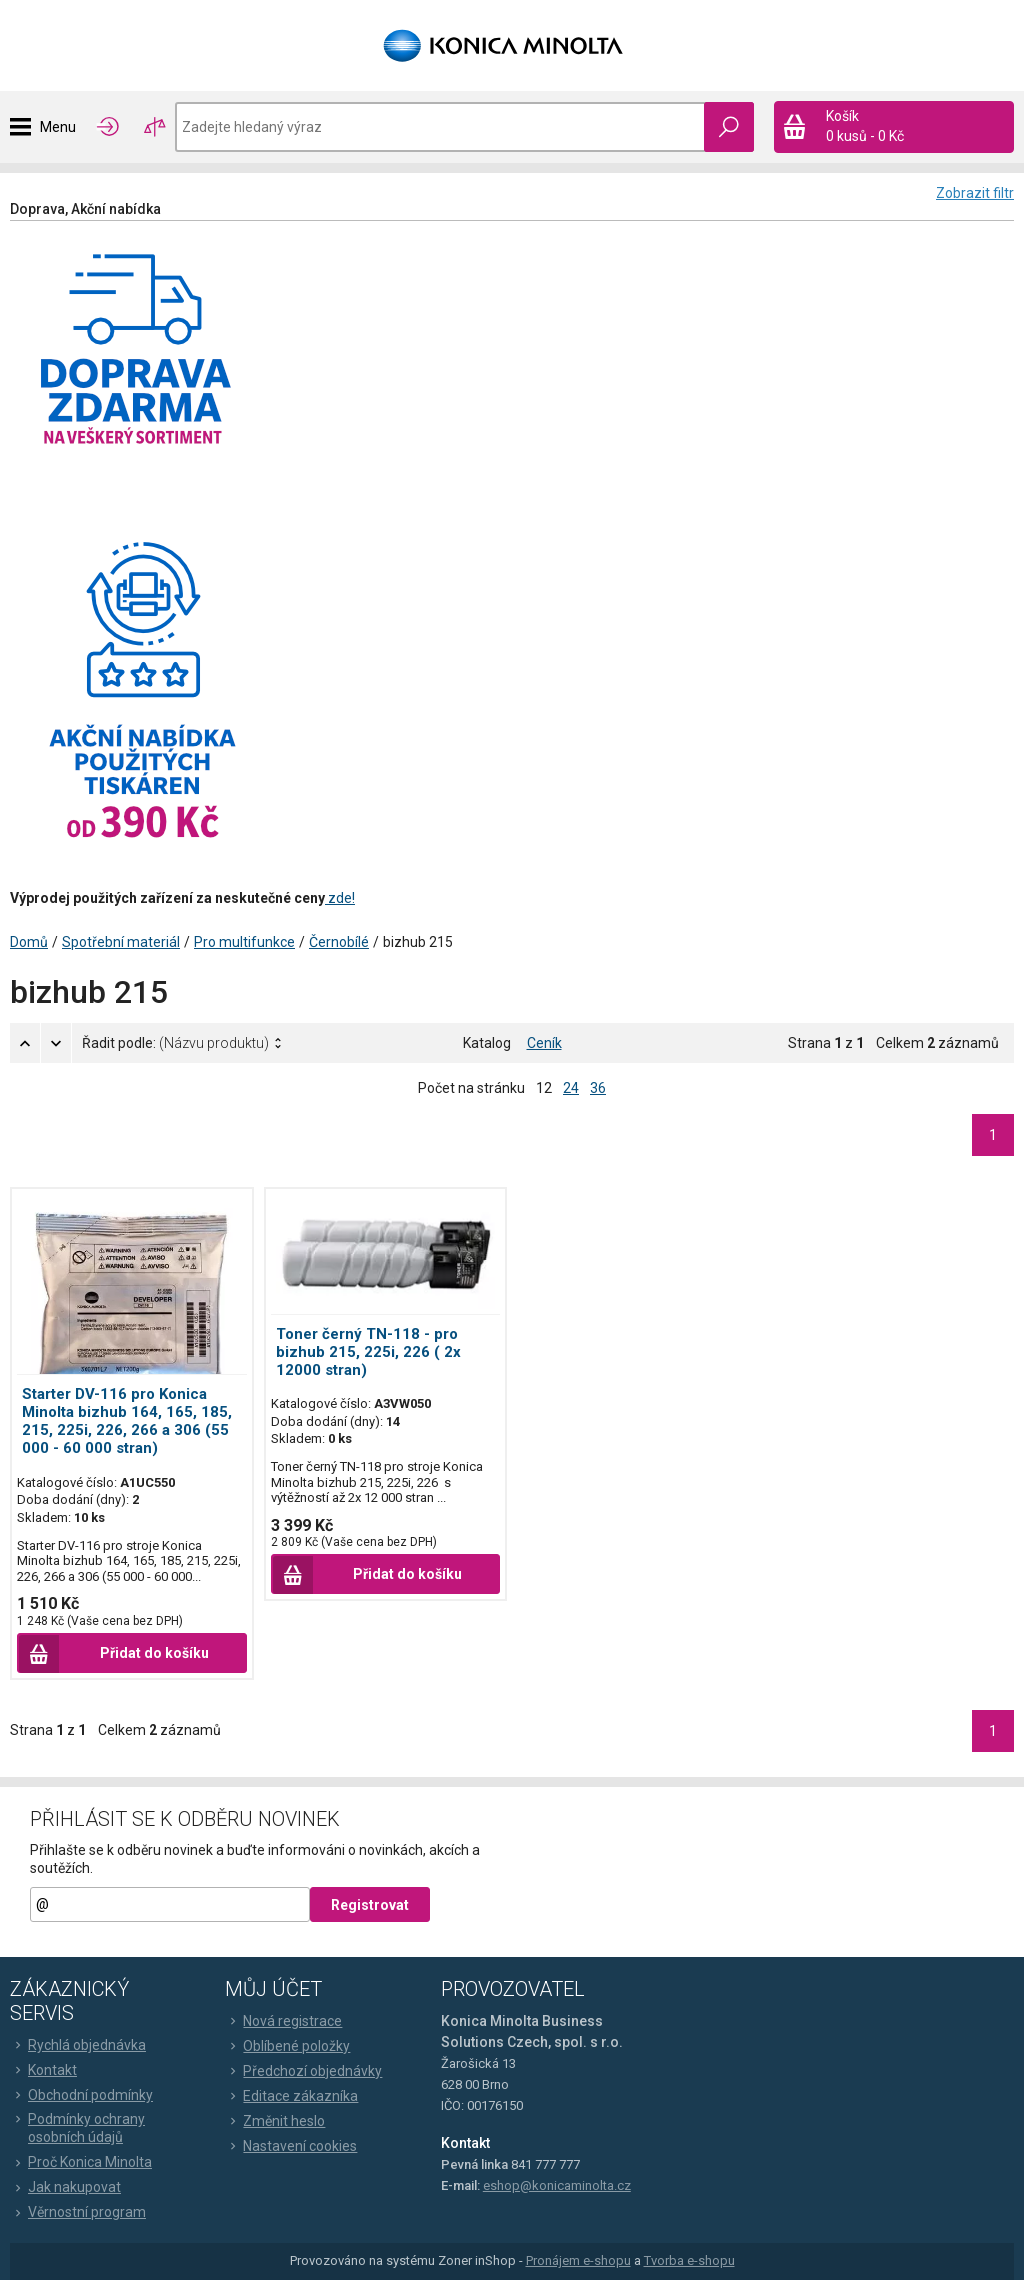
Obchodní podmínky (81, 2095)
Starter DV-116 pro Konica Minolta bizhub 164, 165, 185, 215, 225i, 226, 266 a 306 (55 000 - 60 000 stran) (127, 1421)
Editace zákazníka (291, 2096)
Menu (58, 127)
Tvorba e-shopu (689, 2260)
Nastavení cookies (291, 2146)
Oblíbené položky (287, 2046)
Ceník (544, 1043)
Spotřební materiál (121, 942)
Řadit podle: (175, 1043)
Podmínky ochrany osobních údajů (77, 2128)
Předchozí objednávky (303, 2071)
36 (598, 1088)
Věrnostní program (78, 2212)
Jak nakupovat (65, 2187)
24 (571, 1088)
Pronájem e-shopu (578, 2260)
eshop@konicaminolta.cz (557, 2185)
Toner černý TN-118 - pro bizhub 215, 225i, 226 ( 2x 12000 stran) (368, 1352)
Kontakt (43, 2070)
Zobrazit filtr (975, 193)
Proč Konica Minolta (81, 2162)
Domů (29, 942)
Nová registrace (283, 2021)
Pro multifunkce (244, 942)
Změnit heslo (275, 2121)
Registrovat (370, 1905)
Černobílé (339, 942)
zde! (340, 898)
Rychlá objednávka (78, 2045)
